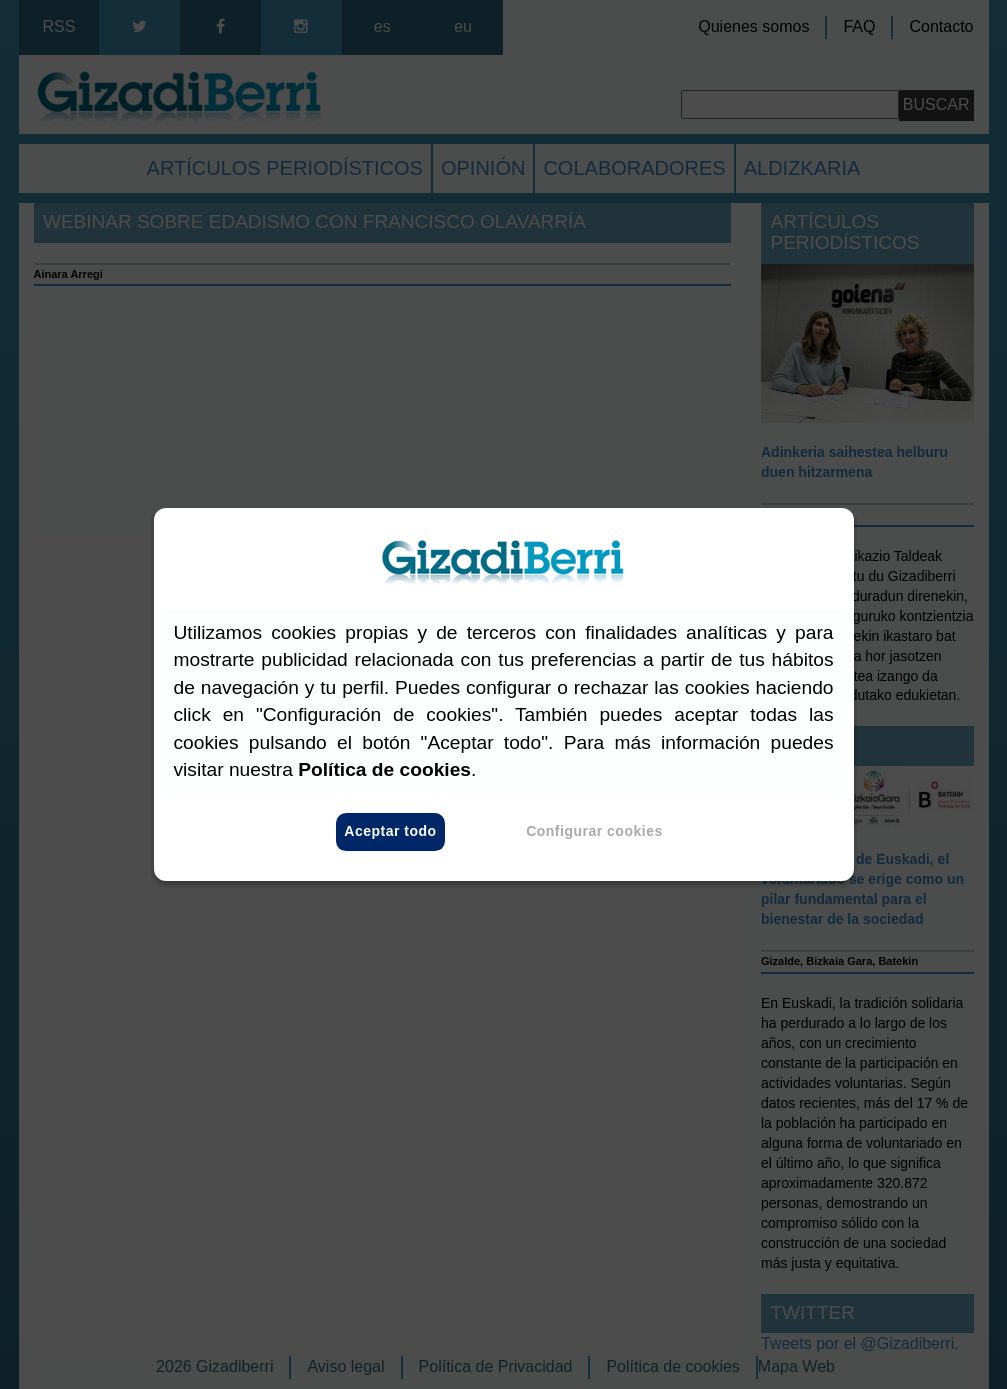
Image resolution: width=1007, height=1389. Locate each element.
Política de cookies (384, 769)
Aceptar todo (390, 832)
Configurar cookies (594, 832)
